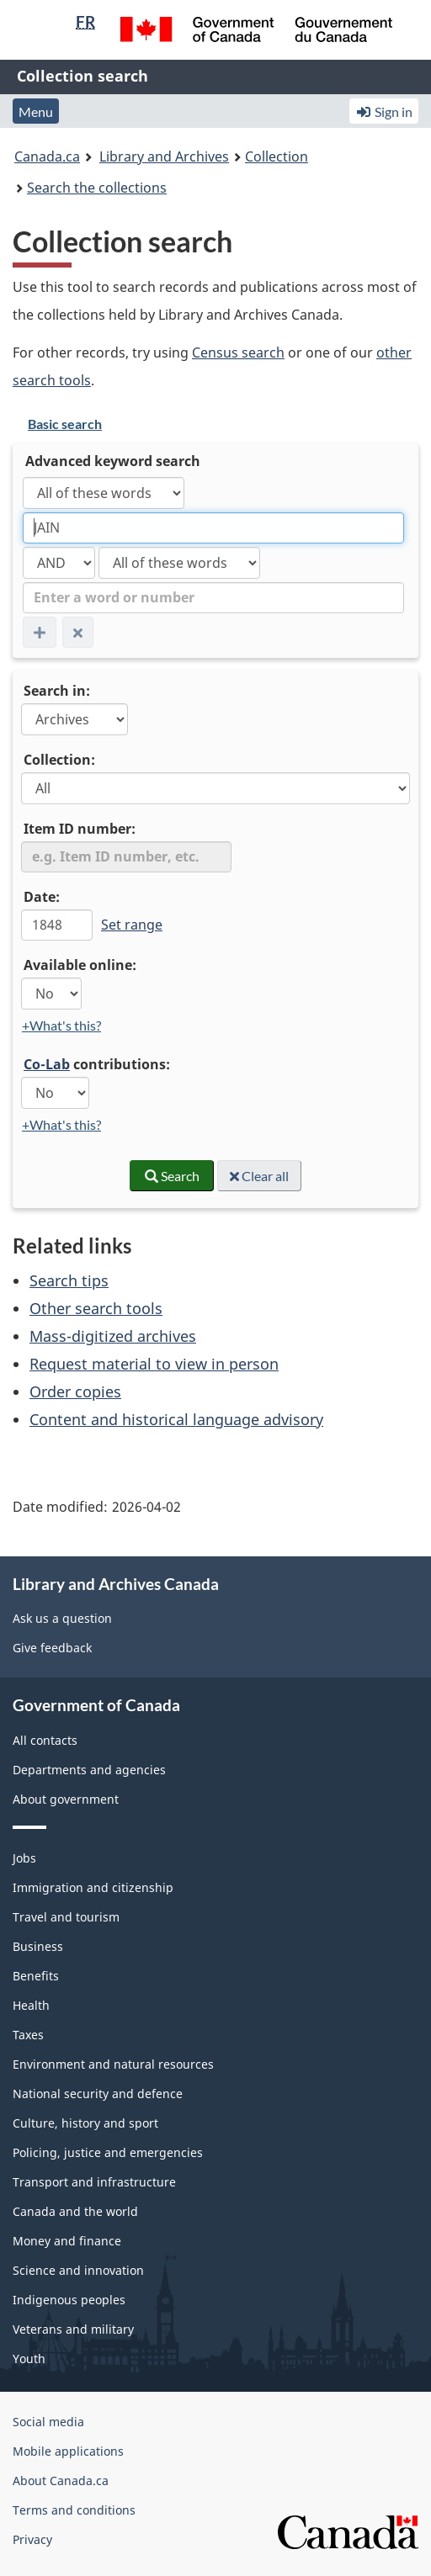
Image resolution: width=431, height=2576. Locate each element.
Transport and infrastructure (94, 2182)
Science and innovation (78, 2270)
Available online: (80, 965)
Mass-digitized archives (112, 1336)
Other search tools (95, 1308)
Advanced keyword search (112, 461)
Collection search (82, 76)
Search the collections (97, 187)
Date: (42, 897)
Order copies (75, 1391)
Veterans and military (73, 2329)
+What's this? (61, 1025)
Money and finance (67, 2241)
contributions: (97, 1064)
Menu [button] (36, 111)
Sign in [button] (383, 111)
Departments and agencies (89, 1770)
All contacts (45, 1740)
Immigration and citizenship (93, 1887)
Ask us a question (62, 1618)
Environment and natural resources (113, 2064)
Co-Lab (47, 1064)
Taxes (28, 2035)
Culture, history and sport (85, 2123)
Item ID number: (80, 828)
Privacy (32, 2539)
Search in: (57, 690)
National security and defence (98, 2094)
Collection (276, 156)
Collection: (59, 759)
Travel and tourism (66, 1917)
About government (66, 1799)
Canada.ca (47, 156)
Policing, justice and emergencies (108, 2152)
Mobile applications (68, 2451)
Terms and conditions (74, 2510)
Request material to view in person (154, 1364)
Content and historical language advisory (176, 1419)
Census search (238, 352)
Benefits (36, 1976)
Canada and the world (75, 2211)
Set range (131, 924)
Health (31, 2005)
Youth (29, 2359)
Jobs (24, 1858)
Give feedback (52, 1648)
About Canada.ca (61, 2481)
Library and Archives (164, 156)
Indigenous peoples (69, 2300)
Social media (48, 2422)
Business (38, 1946)
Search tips (69, 1280)
